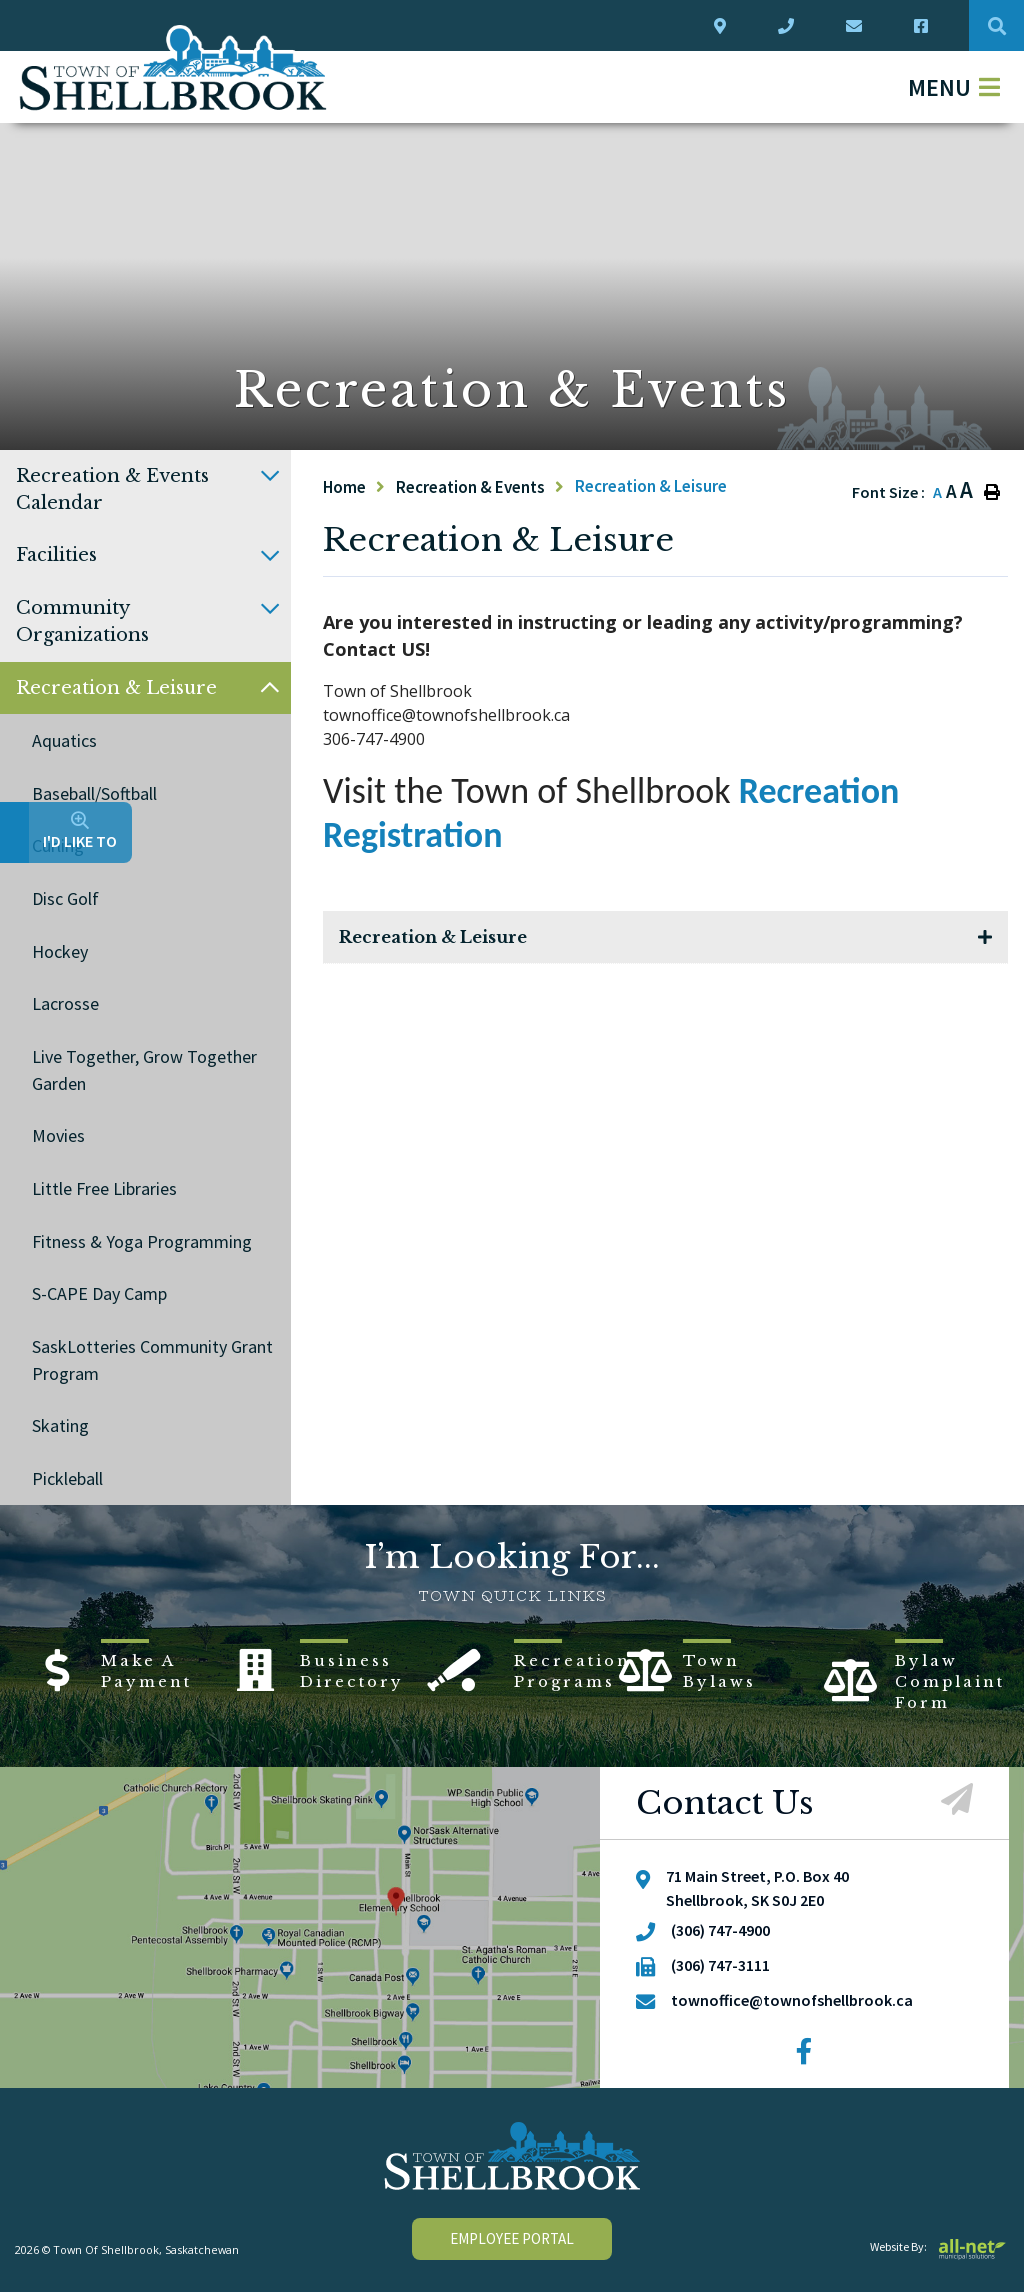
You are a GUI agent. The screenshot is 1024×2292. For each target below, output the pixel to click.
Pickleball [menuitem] (67, 1478)
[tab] (665, 937)
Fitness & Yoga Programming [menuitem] (142, 1241)
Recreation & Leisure (651, 486)
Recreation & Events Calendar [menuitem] (112, 489)
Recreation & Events (470, 487)
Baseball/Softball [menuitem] (94, 793)
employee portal (512, 2238)
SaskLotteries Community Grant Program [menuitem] (152, 1360)
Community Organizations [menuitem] (82, 621)
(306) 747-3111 (720, 1965)
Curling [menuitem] (58, 845)
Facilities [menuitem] (56, 555)
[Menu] (954, 87)
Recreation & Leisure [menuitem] (116, 688)
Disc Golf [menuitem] (65, 898)
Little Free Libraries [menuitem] (104, 1188)
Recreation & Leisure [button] (433, 937)
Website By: (939, 2246)
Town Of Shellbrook (173, 68)
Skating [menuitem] (60, 1425)
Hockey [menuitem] (60, 951)
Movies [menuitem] (58, 1135)
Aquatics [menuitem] (64, 740)
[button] (270, 476)
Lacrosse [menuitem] (65, 1003)
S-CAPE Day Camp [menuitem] (99, 1293)
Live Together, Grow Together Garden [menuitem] (144, 1070)
